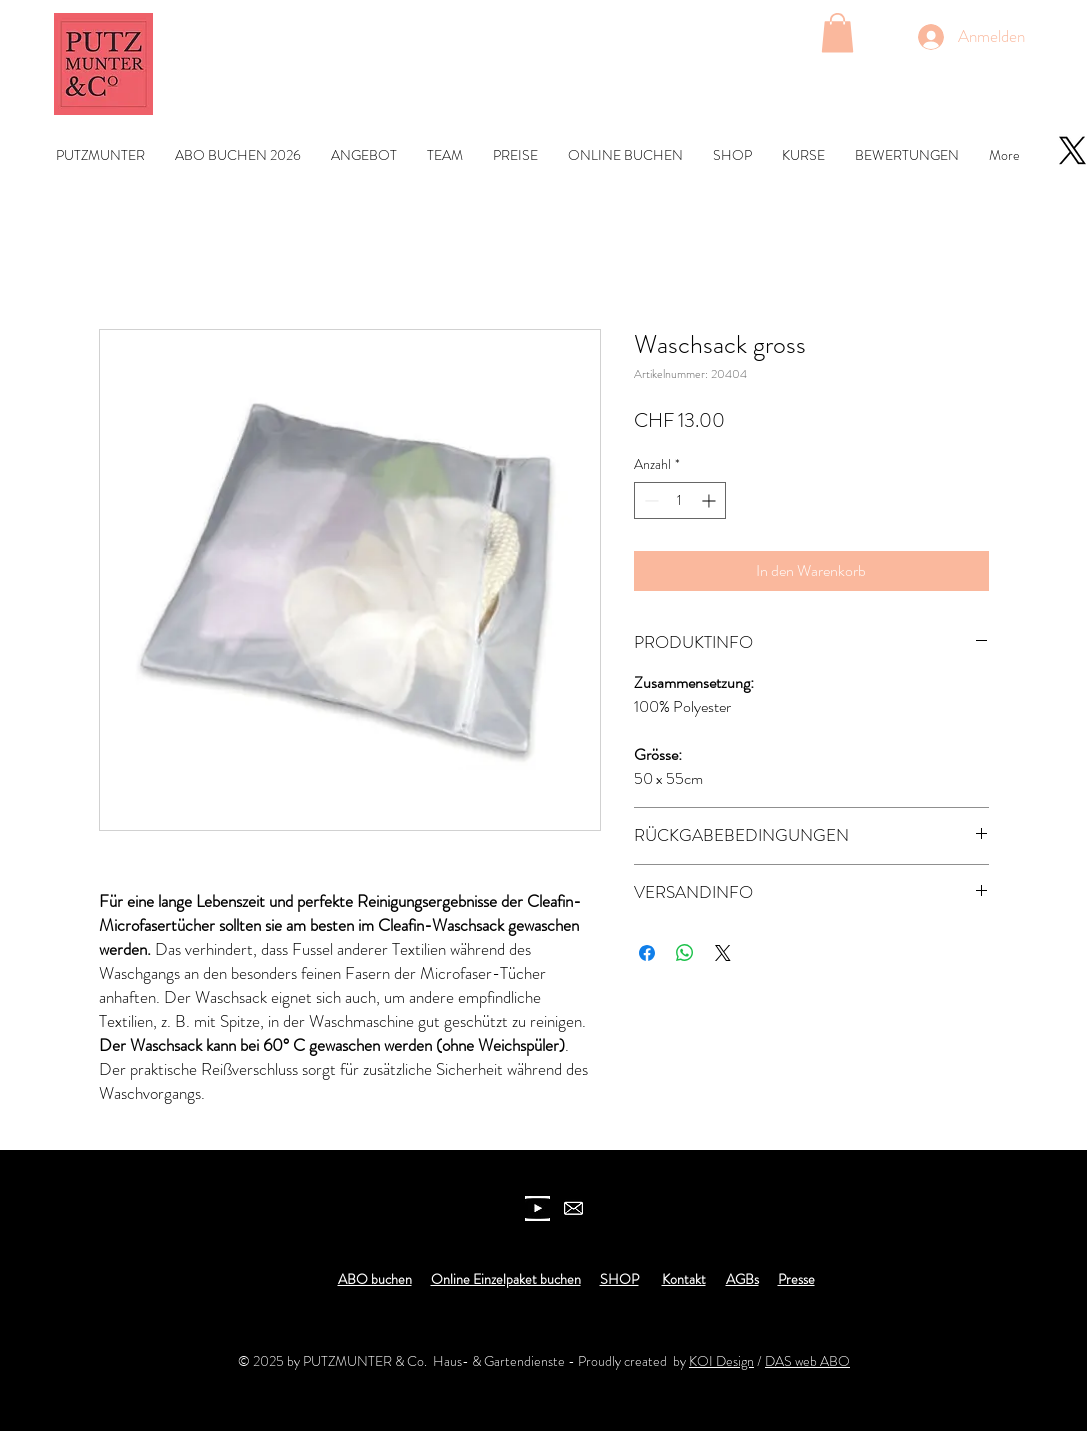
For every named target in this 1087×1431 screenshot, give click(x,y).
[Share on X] (723, 953)
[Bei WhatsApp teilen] (685, 953)
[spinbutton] (680, 500)
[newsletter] (573, 1208)
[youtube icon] (537, 1208)
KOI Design (721, 1361)
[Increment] (710, 500)
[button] (837, 32)
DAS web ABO (807, 1361)
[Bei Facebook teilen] (647, 953)
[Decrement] (649, 500)
